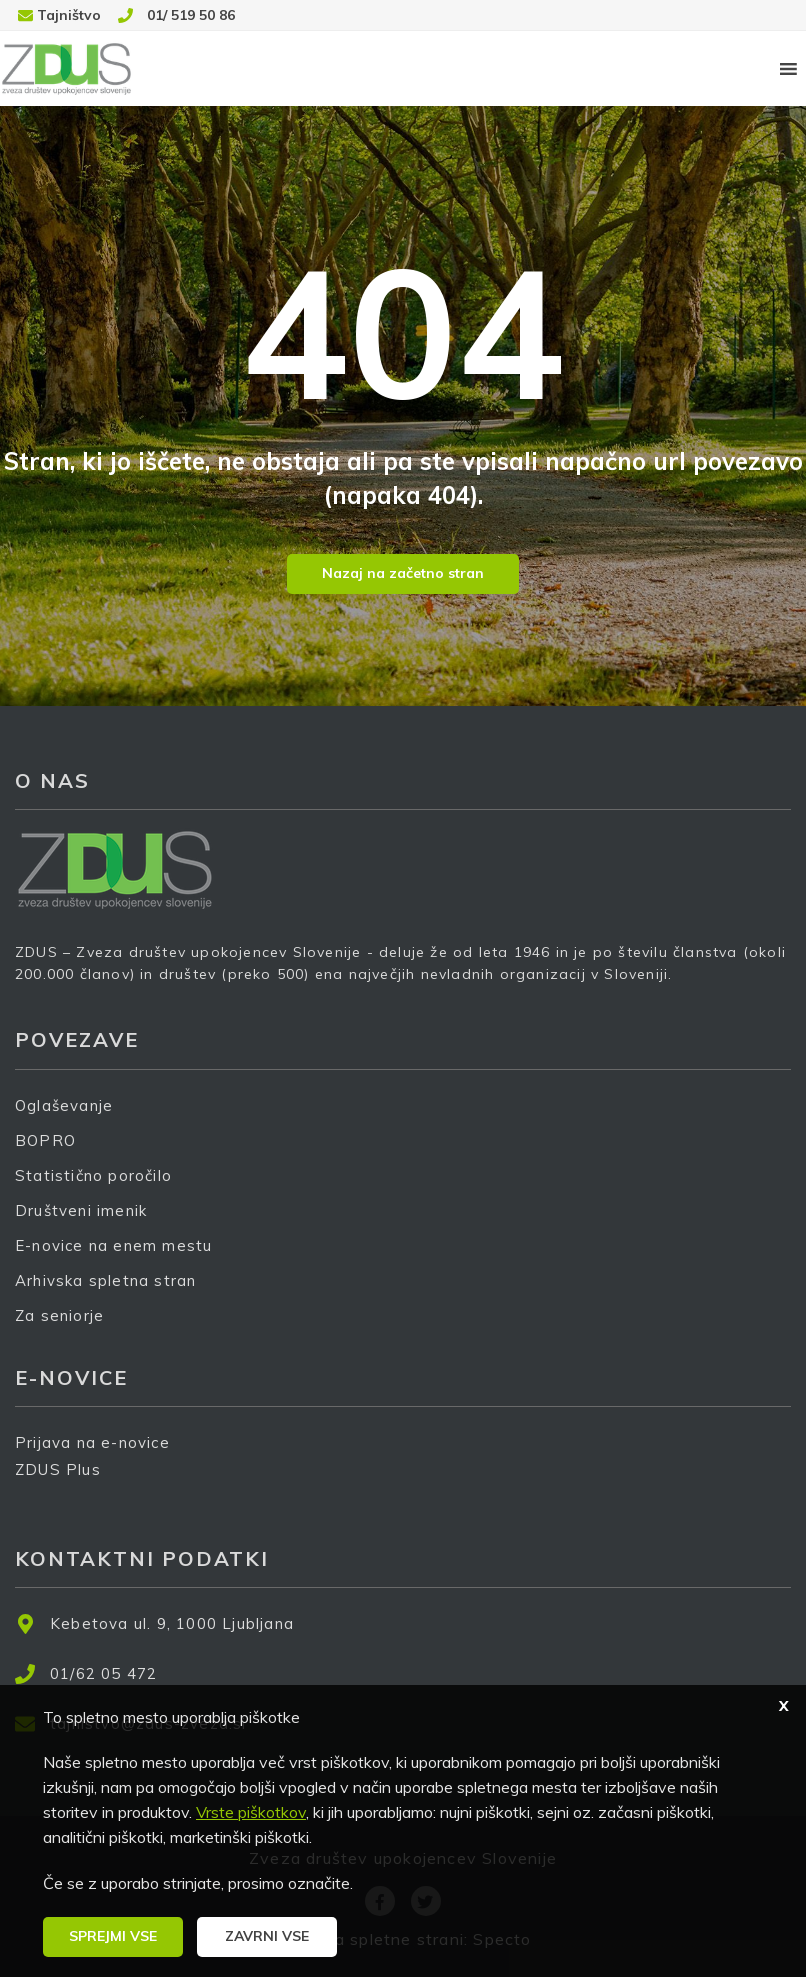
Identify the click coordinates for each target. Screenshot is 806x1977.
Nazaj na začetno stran (403, 573)
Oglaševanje (64, 1105)
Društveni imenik (81, 1210)
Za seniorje (59, 1315)
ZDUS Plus (65, 1482)
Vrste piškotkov (251, 1812)
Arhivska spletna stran (105, 1280)
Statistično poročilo (93, 1175)
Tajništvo (69, 15)
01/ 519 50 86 (191, 15)
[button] (113, 1937)
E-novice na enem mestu (113, 1245)
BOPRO (45, 1140)
